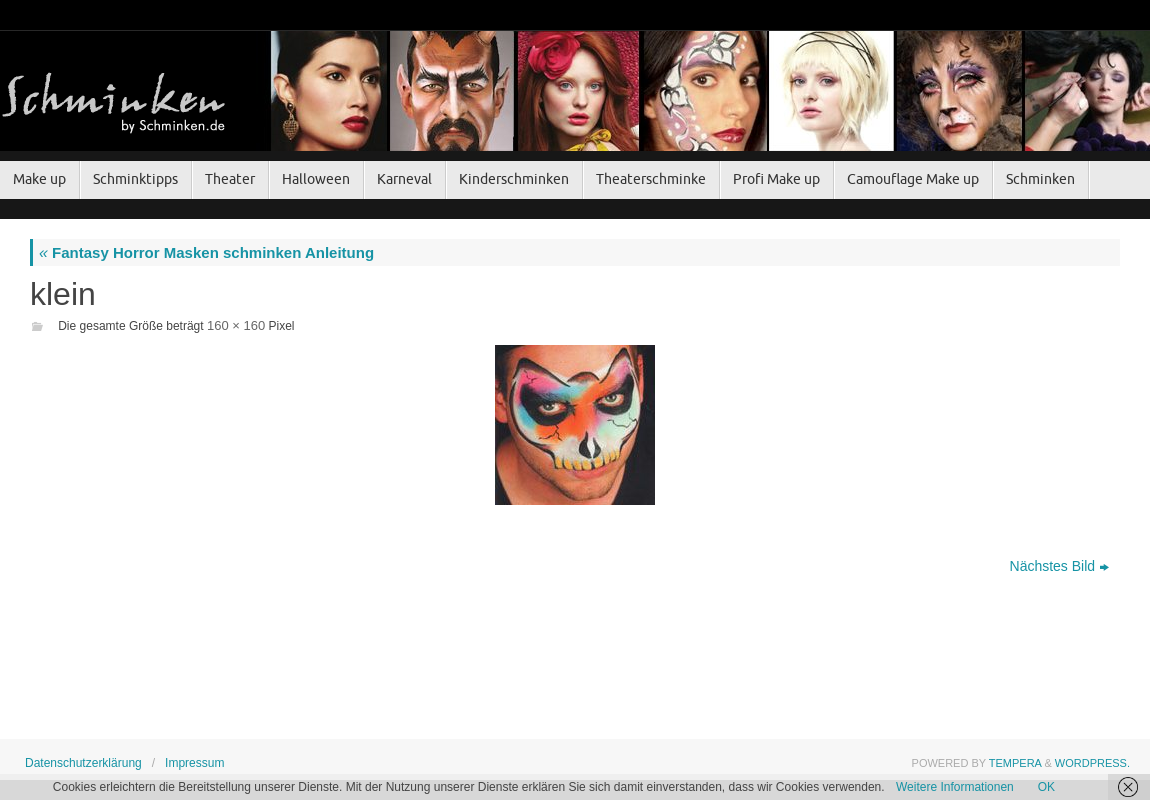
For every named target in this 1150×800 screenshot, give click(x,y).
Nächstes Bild (1060, 566)
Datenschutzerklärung (83, 763)
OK (1046, 787)
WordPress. (1092, 763)
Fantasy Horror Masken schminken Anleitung (206, 252)
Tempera (1015, 763)
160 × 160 (236, 325)
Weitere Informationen (955, 787)
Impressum (194, 763)
